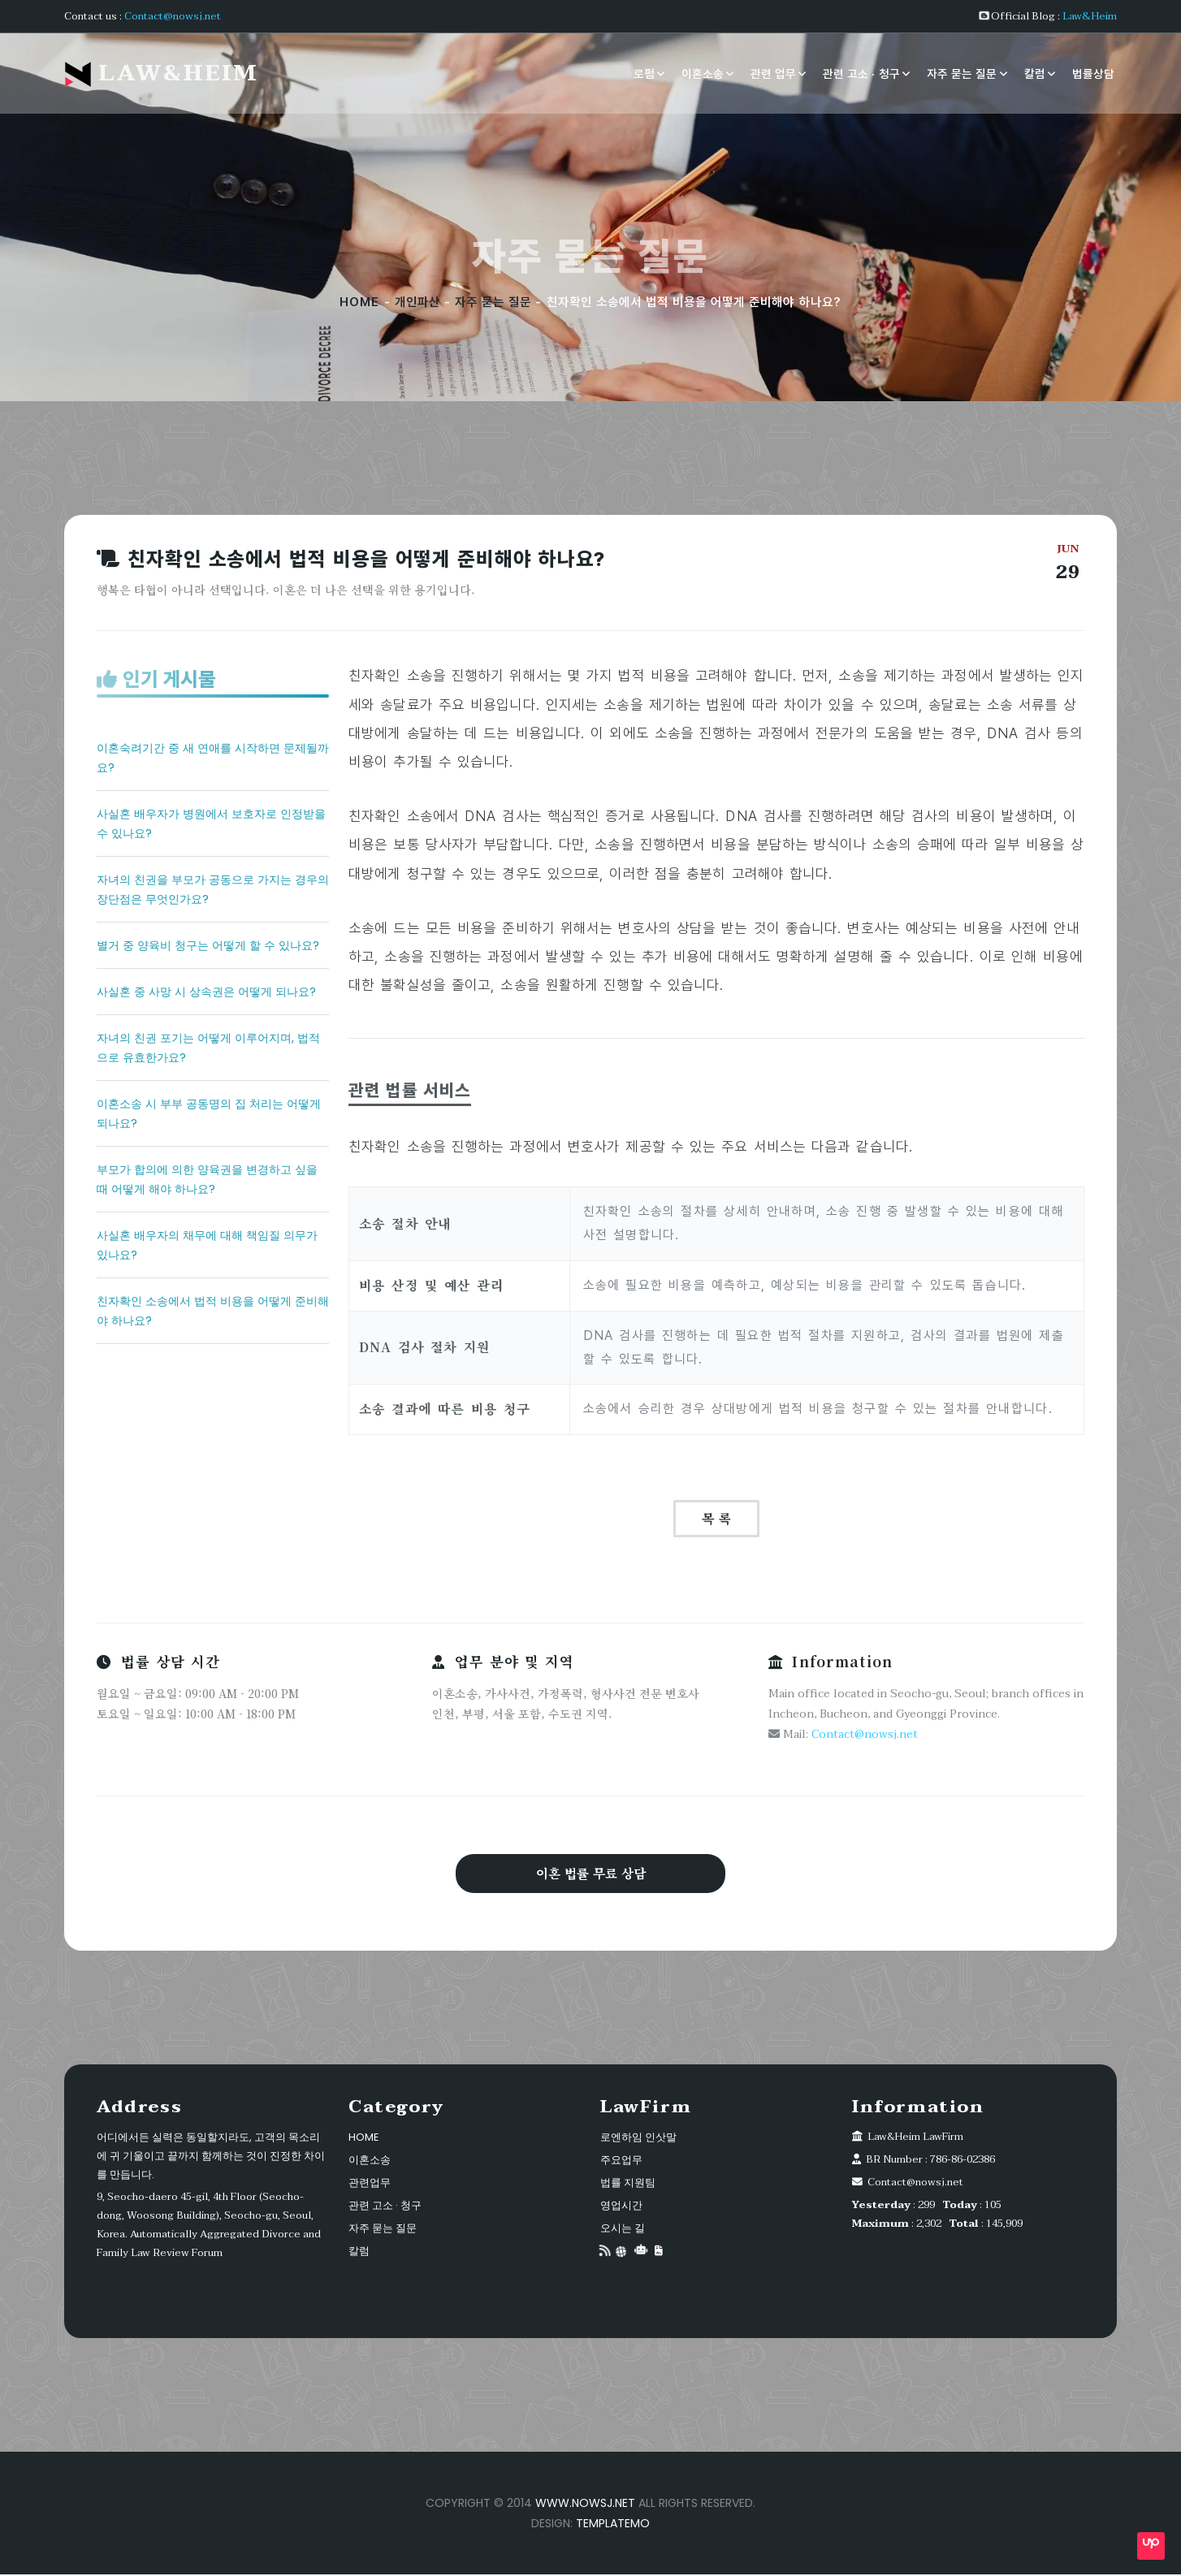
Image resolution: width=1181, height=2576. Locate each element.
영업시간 (621, 2207)
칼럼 (1034, 73)
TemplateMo (613, 2525)
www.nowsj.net (585, 2504)
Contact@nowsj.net (172, 16)
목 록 (716, 1518)
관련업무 (369, 2184)
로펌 (644, 73)
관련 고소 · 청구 (861, 73)
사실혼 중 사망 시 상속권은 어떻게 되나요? (206, 991)
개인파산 (417, 301)
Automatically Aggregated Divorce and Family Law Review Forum (209, 2245)
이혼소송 (702, 73)
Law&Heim (1089, 16)
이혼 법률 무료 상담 (591, 1873)
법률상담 (1093, 73)
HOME (359, 301)
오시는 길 (622, 2230)
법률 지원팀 (627, 2184)
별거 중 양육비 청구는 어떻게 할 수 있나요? (208, 945)
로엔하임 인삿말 (638, 2139)
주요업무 (621, 2161)
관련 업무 (773, 73)
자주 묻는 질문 (962, 73)
